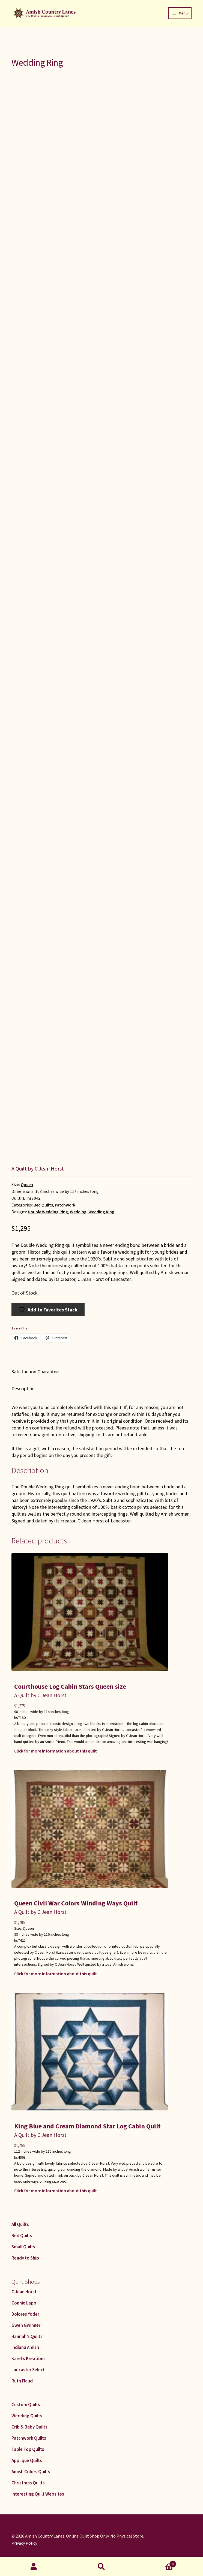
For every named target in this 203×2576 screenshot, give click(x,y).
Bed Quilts (43, 1205)
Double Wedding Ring (48, 1211)
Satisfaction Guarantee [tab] (35, 1371)
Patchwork (65, 1205)
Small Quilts (23, 2247)
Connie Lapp (23, 2303)
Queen (27, 1184)
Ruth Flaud (22, 2381)
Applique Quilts (26, 2460)
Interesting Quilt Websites (37, 2494)
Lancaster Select (28, 2370)
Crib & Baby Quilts (29, 2427)
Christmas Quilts (28, 2483)
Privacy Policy (24, 2543)
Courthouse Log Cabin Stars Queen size (70, 1686)
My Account (34, 2566)
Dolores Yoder (25, 2314)
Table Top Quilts (27, 2449)
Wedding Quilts (26, 2416)
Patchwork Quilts (28, 2438)
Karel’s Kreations (28, 2358)
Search (101, 2566)
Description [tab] (23, 1388)
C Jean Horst (24, 2292)
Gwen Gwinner (25, 2325)
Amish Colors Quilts (30, 2472)
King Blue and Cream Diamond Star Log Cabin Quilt (87, 2126)
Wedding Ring (101, 1211)
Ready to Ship (25, 2258)
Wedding (78, 1211)
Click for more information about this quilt (55, 1751)
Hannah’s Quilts (27, 2336)
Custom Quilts (25, 2405)
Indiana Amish (25, 2347)
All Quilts (20, 2224)
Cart (155, 2563)
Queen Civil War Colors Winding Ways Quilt (76, 1903)
